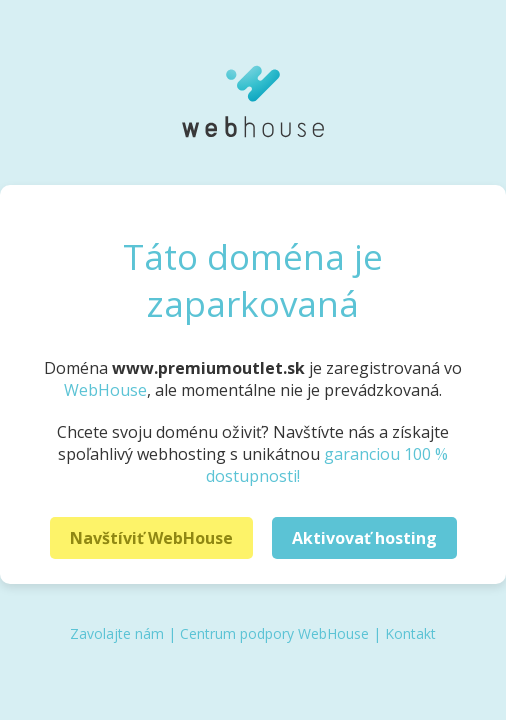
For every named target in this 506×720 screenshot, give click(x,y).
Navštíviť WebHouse (151, 538)
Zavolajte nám (117, 633)
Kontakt (410, 633)
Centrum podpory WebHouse (274, 633)
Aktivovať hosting (364, 538)
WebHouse (105, 390)
